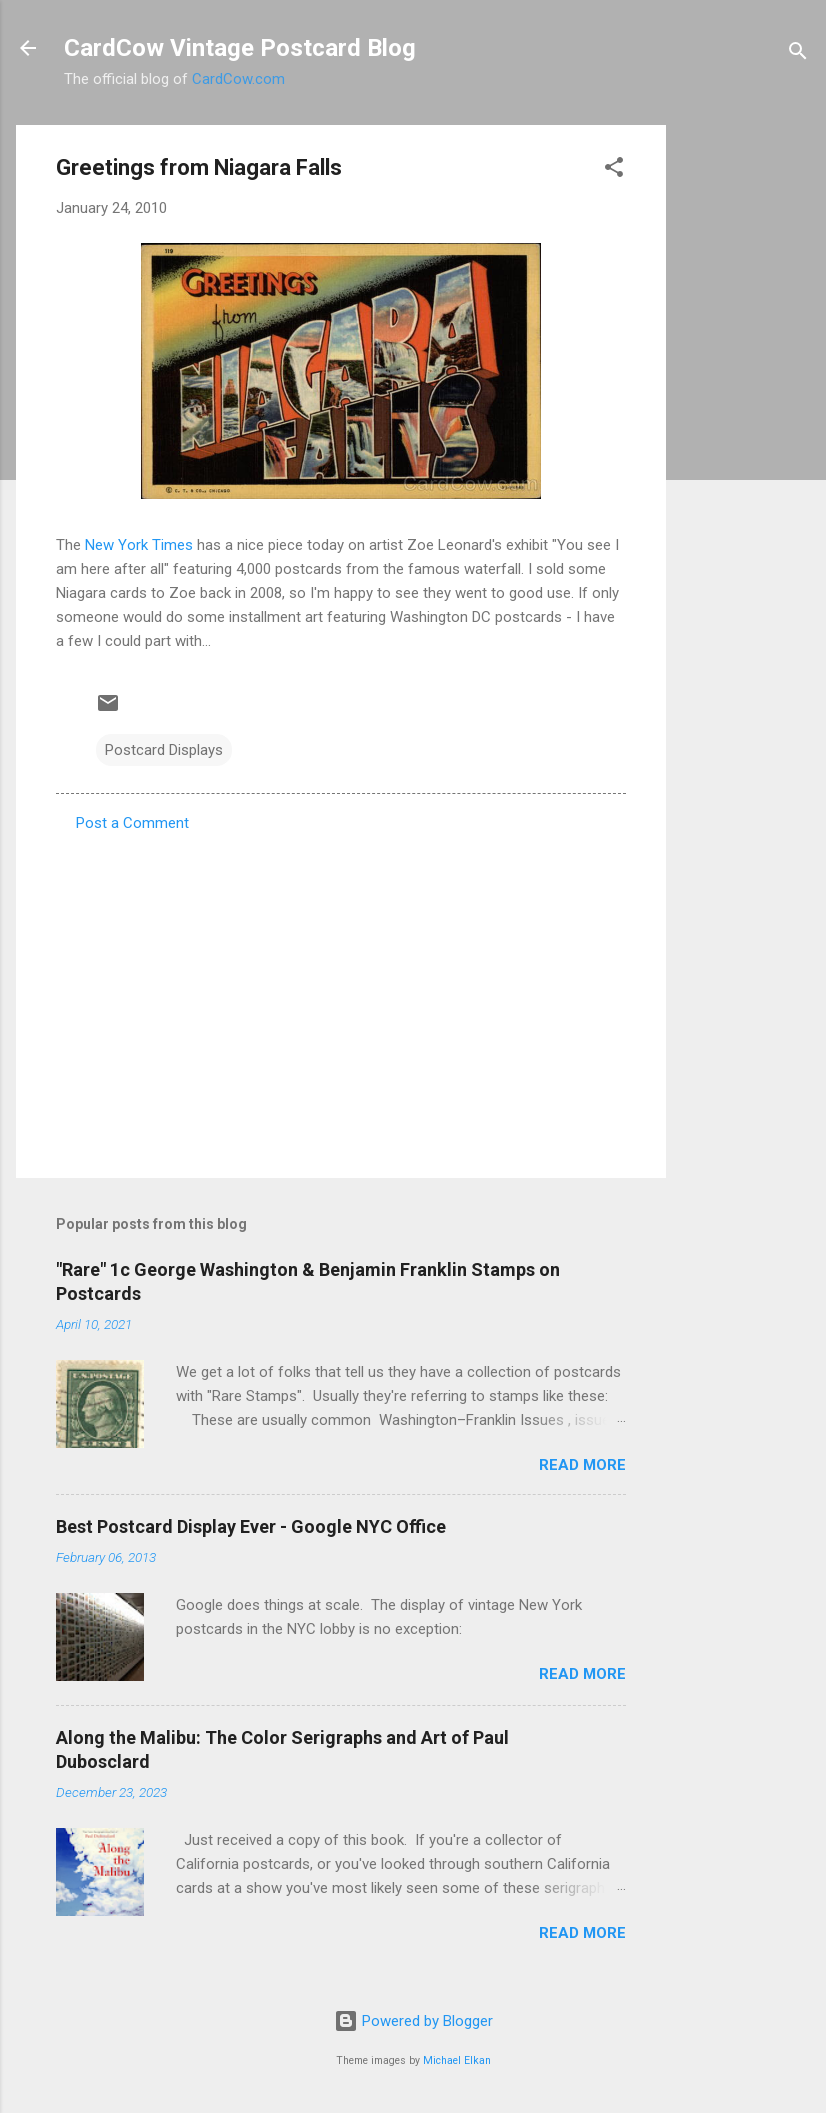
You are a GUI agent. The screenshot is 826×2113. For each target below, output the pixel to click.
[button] (614, 170)
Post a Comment (132, 823)
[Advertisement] (746, 425)
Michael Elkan (457, 2060)
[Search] (798, 54)
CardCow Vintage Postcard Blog (240, 48)
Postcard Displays (164, 750)
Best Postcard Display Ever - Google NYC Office (251, 1526)
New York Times (139, 545)
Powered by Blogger (413, 2021)
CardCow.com (238, 79)
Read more (582, 1465)
